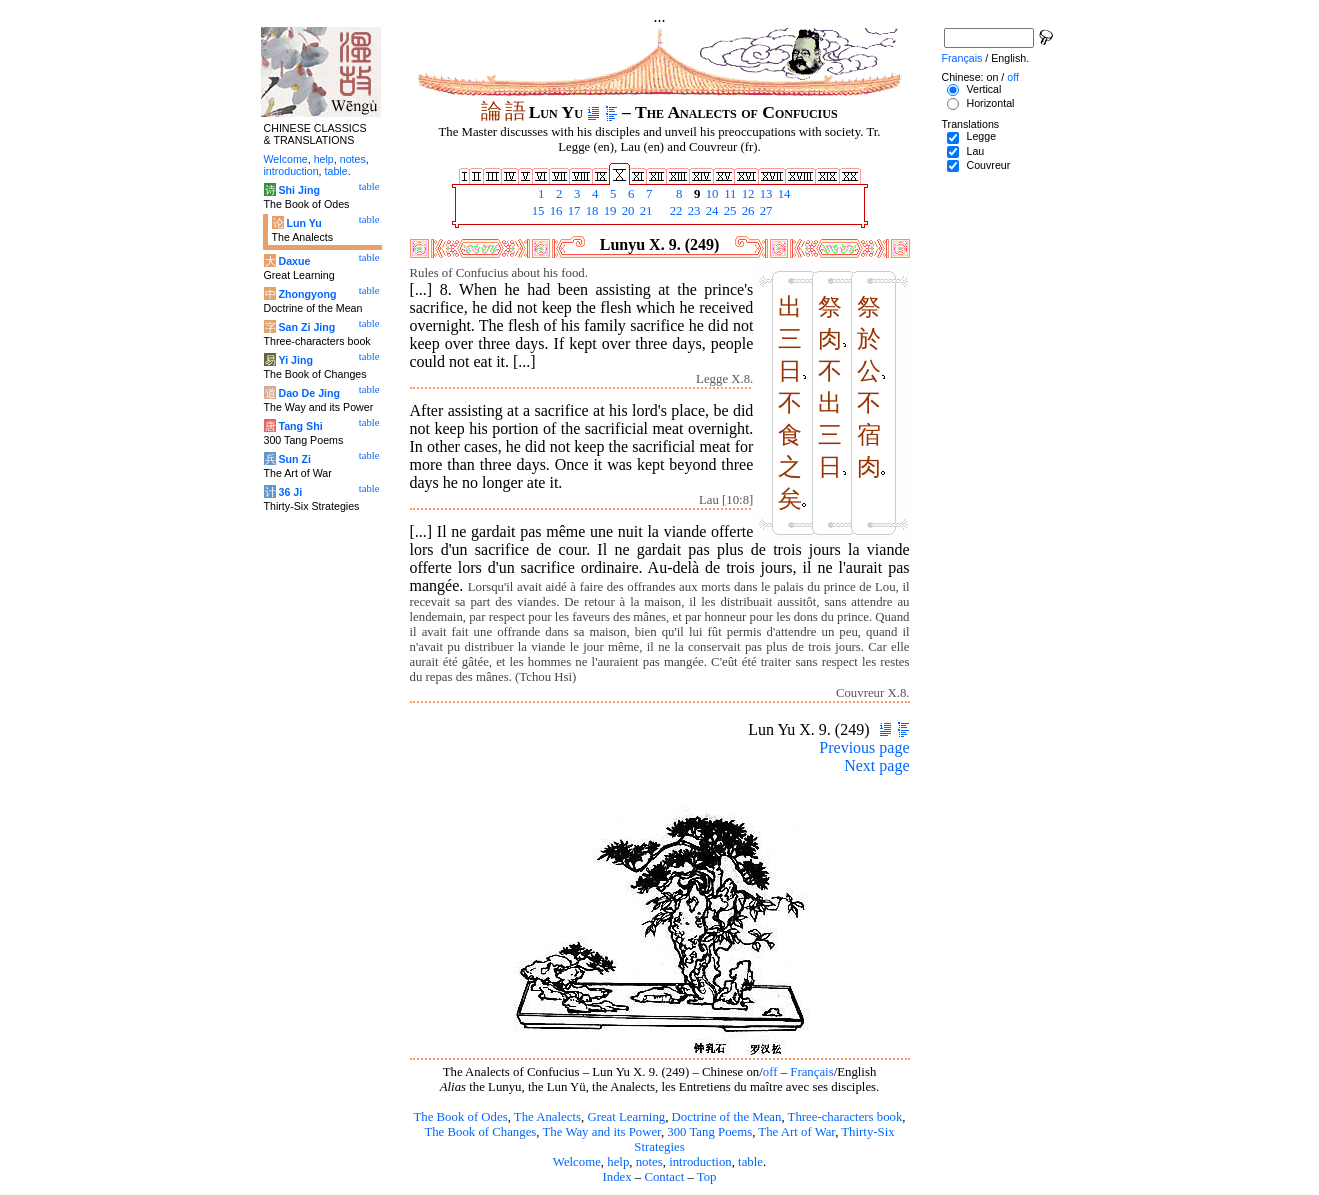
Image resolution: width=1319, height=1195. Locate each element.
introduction (700, 1162)
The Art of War (796, 1132)
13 (765, 194)
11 (729, 194)
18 (591, 211)
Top (707, 1177)
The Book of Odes (460, 1117)
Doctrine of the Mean (727, 1117)
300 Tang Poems (709, 1132)
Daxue (294, 261)
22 (675, 211)
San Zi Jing (306, 327)
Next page (876, 765)
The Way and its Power (602, 1132)
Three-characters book (845, 1117)
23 (693, 211)
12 (747, 194)
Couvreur (988, 165)
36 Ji (290, 492)
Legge (981, 136)
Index (616, 1177)
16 (555, 211)
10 (711, 194)
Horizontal (990, 103)
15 (537, 211)
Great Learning (626, 1117)
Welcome (577, 1162)
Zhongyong (307, 294)
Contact (664, 1177)
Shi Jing (298, 190)
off (770, 1072)
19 (609, 211)
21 (645, 211)
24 (711, 211)
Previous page (864, 747)
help (618, 1162)
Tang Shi (300, 426)
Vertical (983, 89)
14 (783, 194)
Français (811, 1072)
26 (747, 211)
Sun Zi (294, 459)
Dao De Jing (309, 393)
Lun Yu (303, 223)
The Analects (547, 1117)
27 (765, 211)
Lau (975, 151)
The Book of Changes (480, 1132)
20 (627, 211)
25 (729, 211)
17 (573, 211)
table (750, 1162)
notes (649, 1162)
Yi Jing (295, 360)
